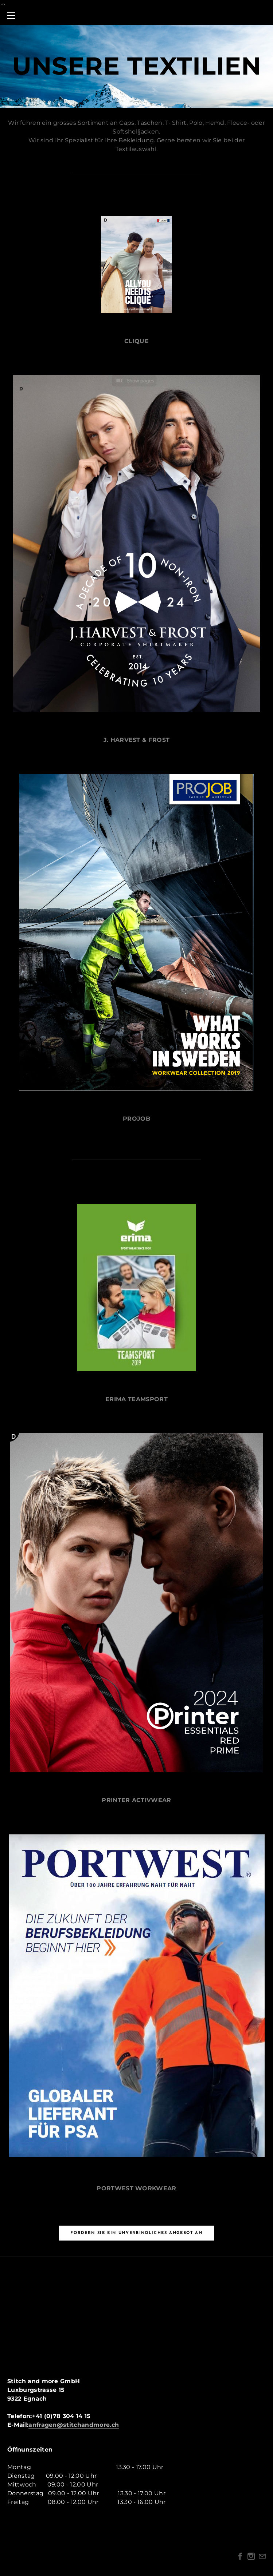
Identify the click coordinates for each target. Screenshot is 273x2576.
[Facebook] (240, 2556)
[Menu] (12, 15)
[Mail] (262, 2556)
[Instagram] (251, 2556)
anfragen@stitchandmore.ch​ (73, 2424)
